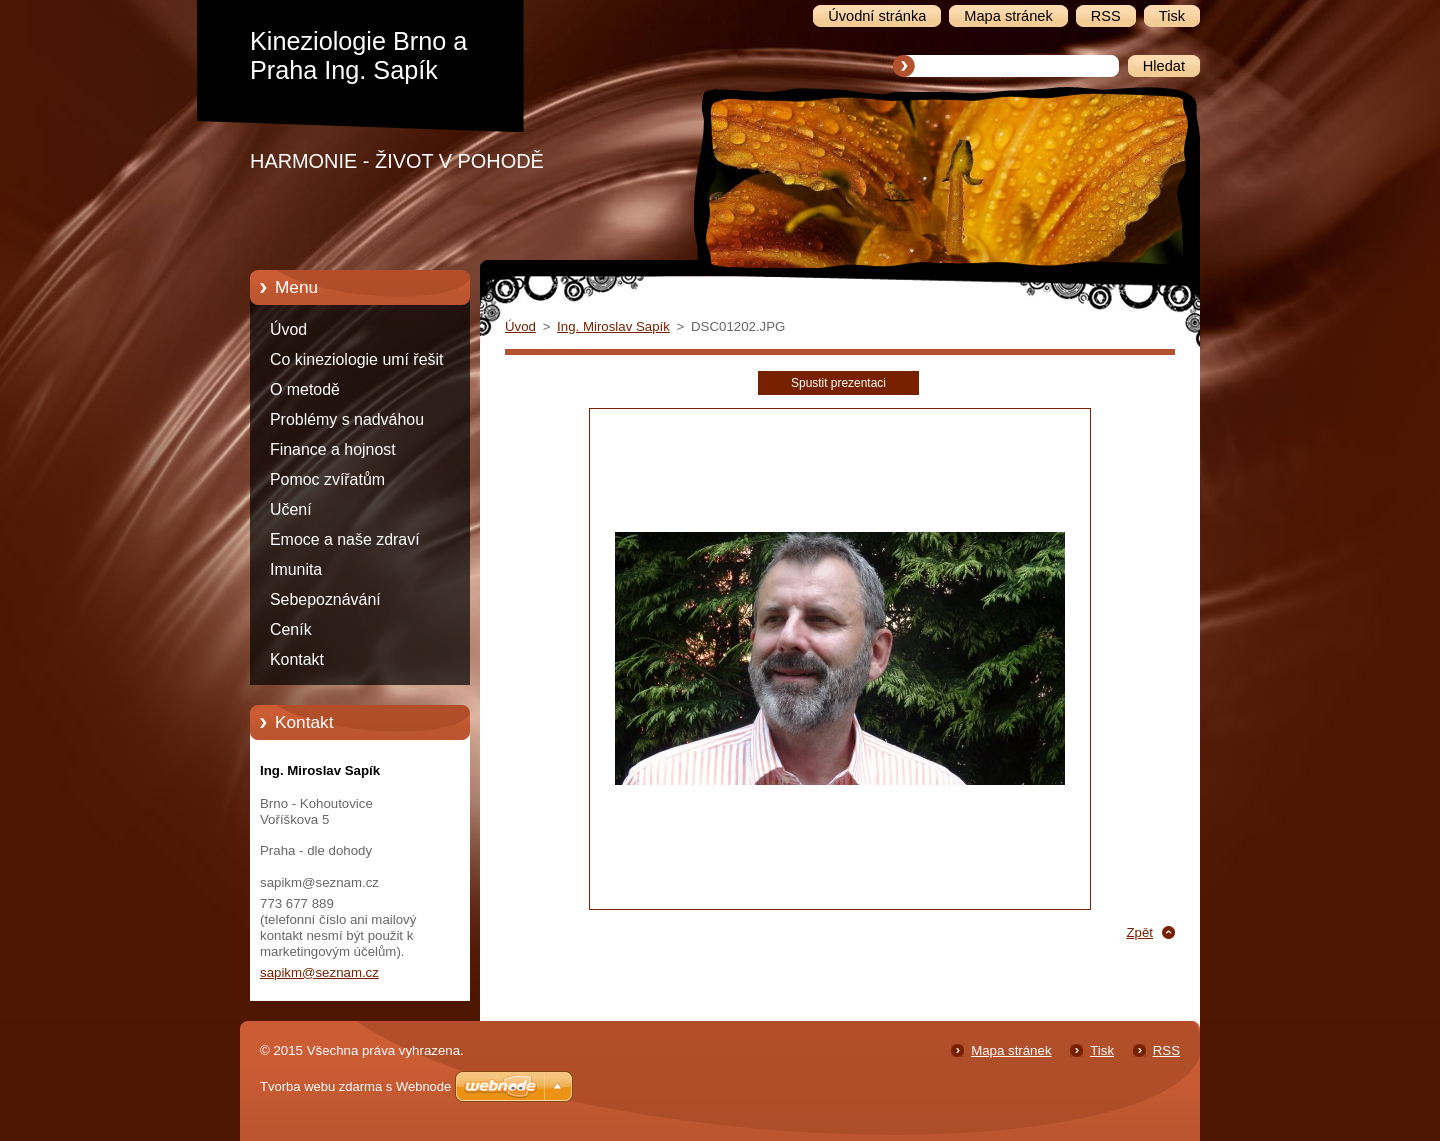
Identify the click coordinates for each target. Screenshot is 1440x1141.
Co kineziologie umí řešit (356, 359)
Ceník (291, 629)
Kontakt (297, 659)
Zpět (1139, 932)
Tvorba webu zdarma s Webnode (355, 1086)
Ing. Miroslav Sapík (613, 326)
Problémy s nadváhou (347, 419)
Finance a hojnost (333, 449)
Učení (291, 509)
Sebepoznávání (325, 599)
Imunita (296, 569)
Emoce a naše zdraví (345, 539)
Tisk (1102, 1050)
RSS (1166, 1050)
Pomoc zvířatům (327, 479)
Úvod (288, 329)
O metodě (305, 389)
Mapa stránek (1011, 1050)
